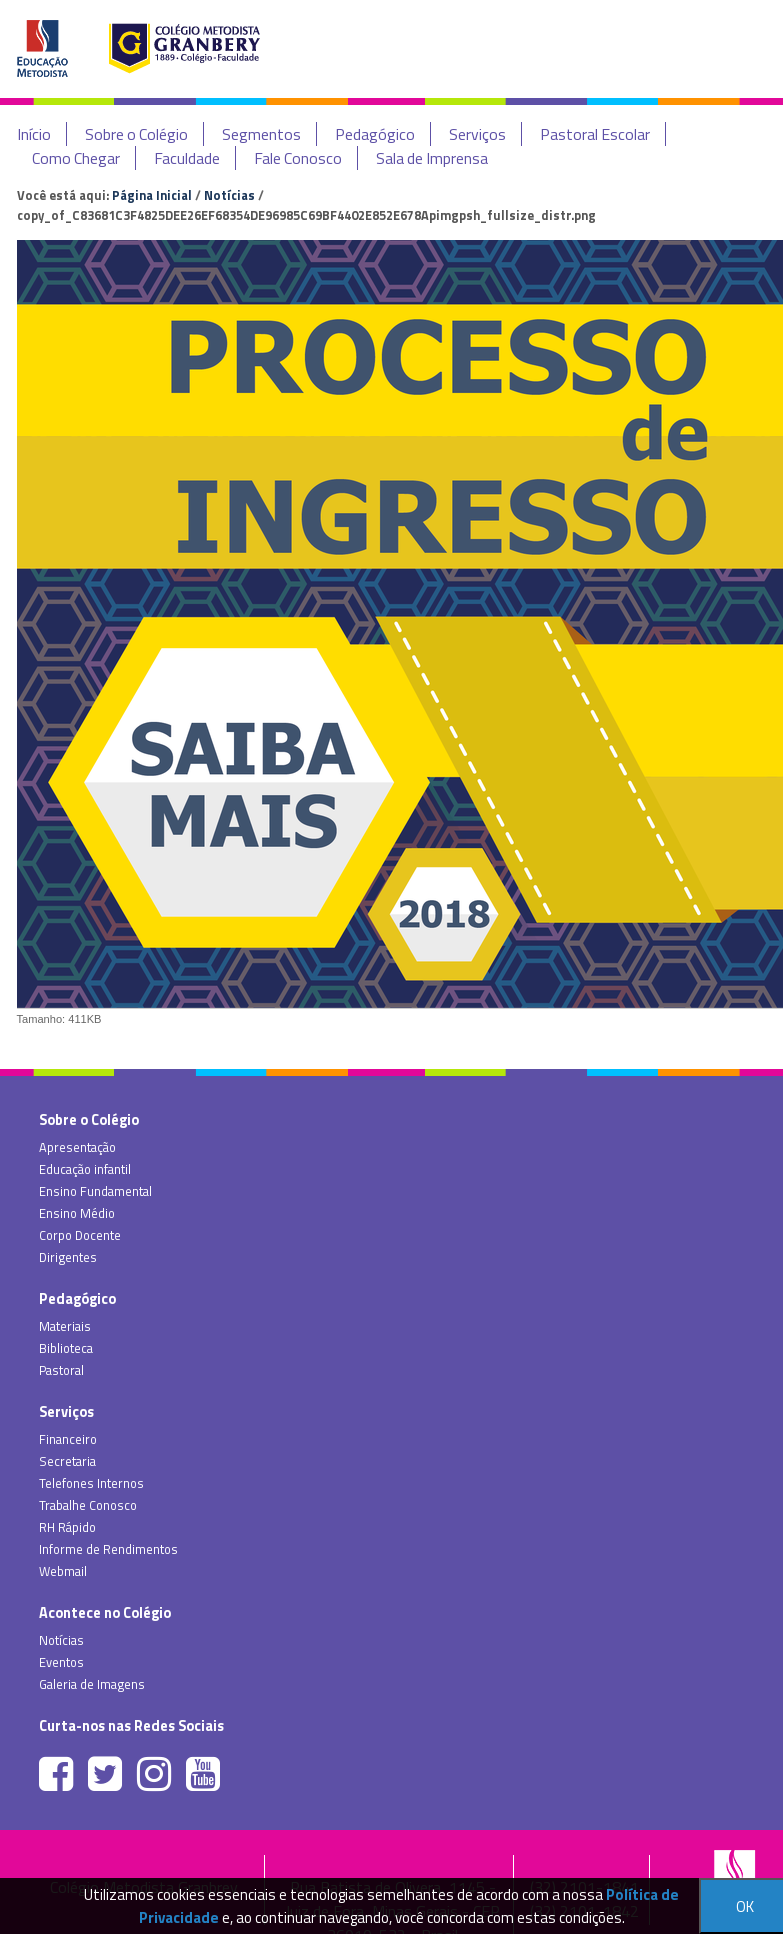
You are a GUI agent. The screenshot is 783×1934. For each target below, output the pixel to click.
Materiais (65, 1326)
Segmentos (261, 134)
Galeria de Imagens (92, 1684)
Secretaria (67, 1461)
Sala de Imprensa (432, 158)
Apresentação (77, 1147)
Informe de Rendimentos (108, 1549)
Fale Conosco (298, 158)
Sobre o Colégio (136, 134)
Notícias (229, 195)
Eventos (61, 1662)
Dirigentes (68, 1257)
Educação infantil (85, 1169)
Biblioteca (66, 1348)
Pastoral (61, 1370)
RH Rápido (67, 1527)
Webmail (63, 1571)
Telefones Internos (91, 1483)
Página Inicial (152, 195)
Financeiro (68, 1439)
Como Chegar (76, 158)
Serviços (477, 134)
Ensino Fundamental (95, 1191)
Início (34, 134)
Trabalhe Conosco (88, 1505)
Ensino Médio (77, 1213)
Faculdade (187, 158)
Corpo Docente (80, 1235)
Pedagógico (375, 134)
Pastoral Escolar (595, 134)
